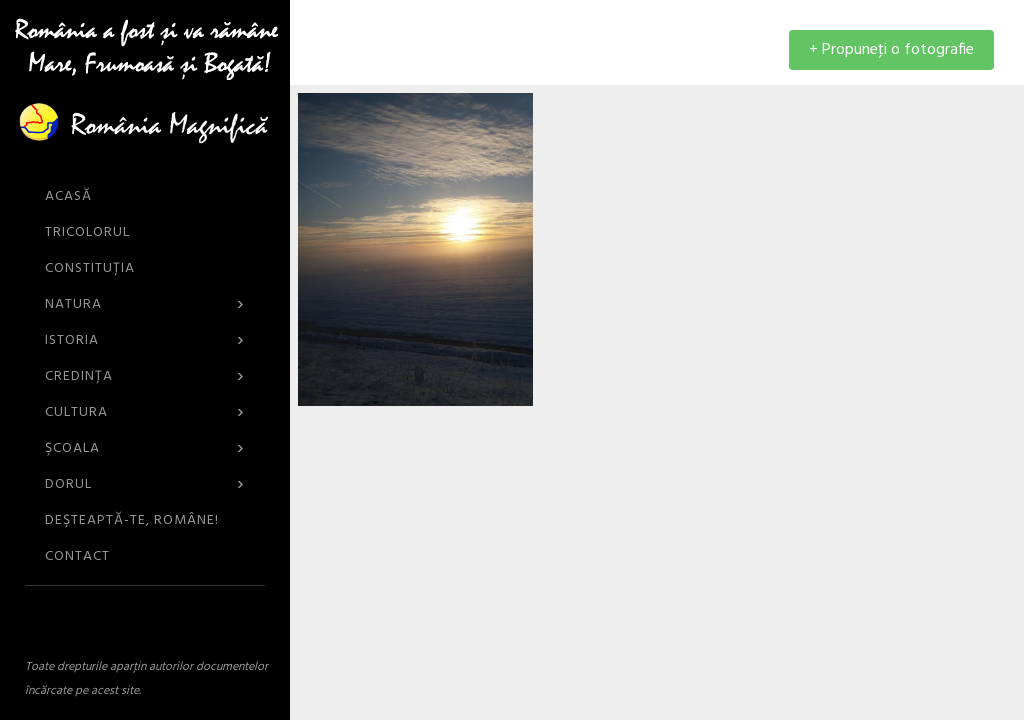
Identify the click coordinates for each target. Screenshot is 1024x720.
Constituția (90, 268)
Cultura (145, 412)
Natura (145, 304)
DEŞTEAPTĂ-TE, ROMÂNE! (132, 520)
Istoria (145, 340)
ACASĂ (68, 196)
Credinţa (145, 376)
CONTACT (77, 556)
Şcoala (145, 448)
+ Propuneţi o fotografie (891, 50)
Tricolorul (87, 232)
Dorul (145, 484)
